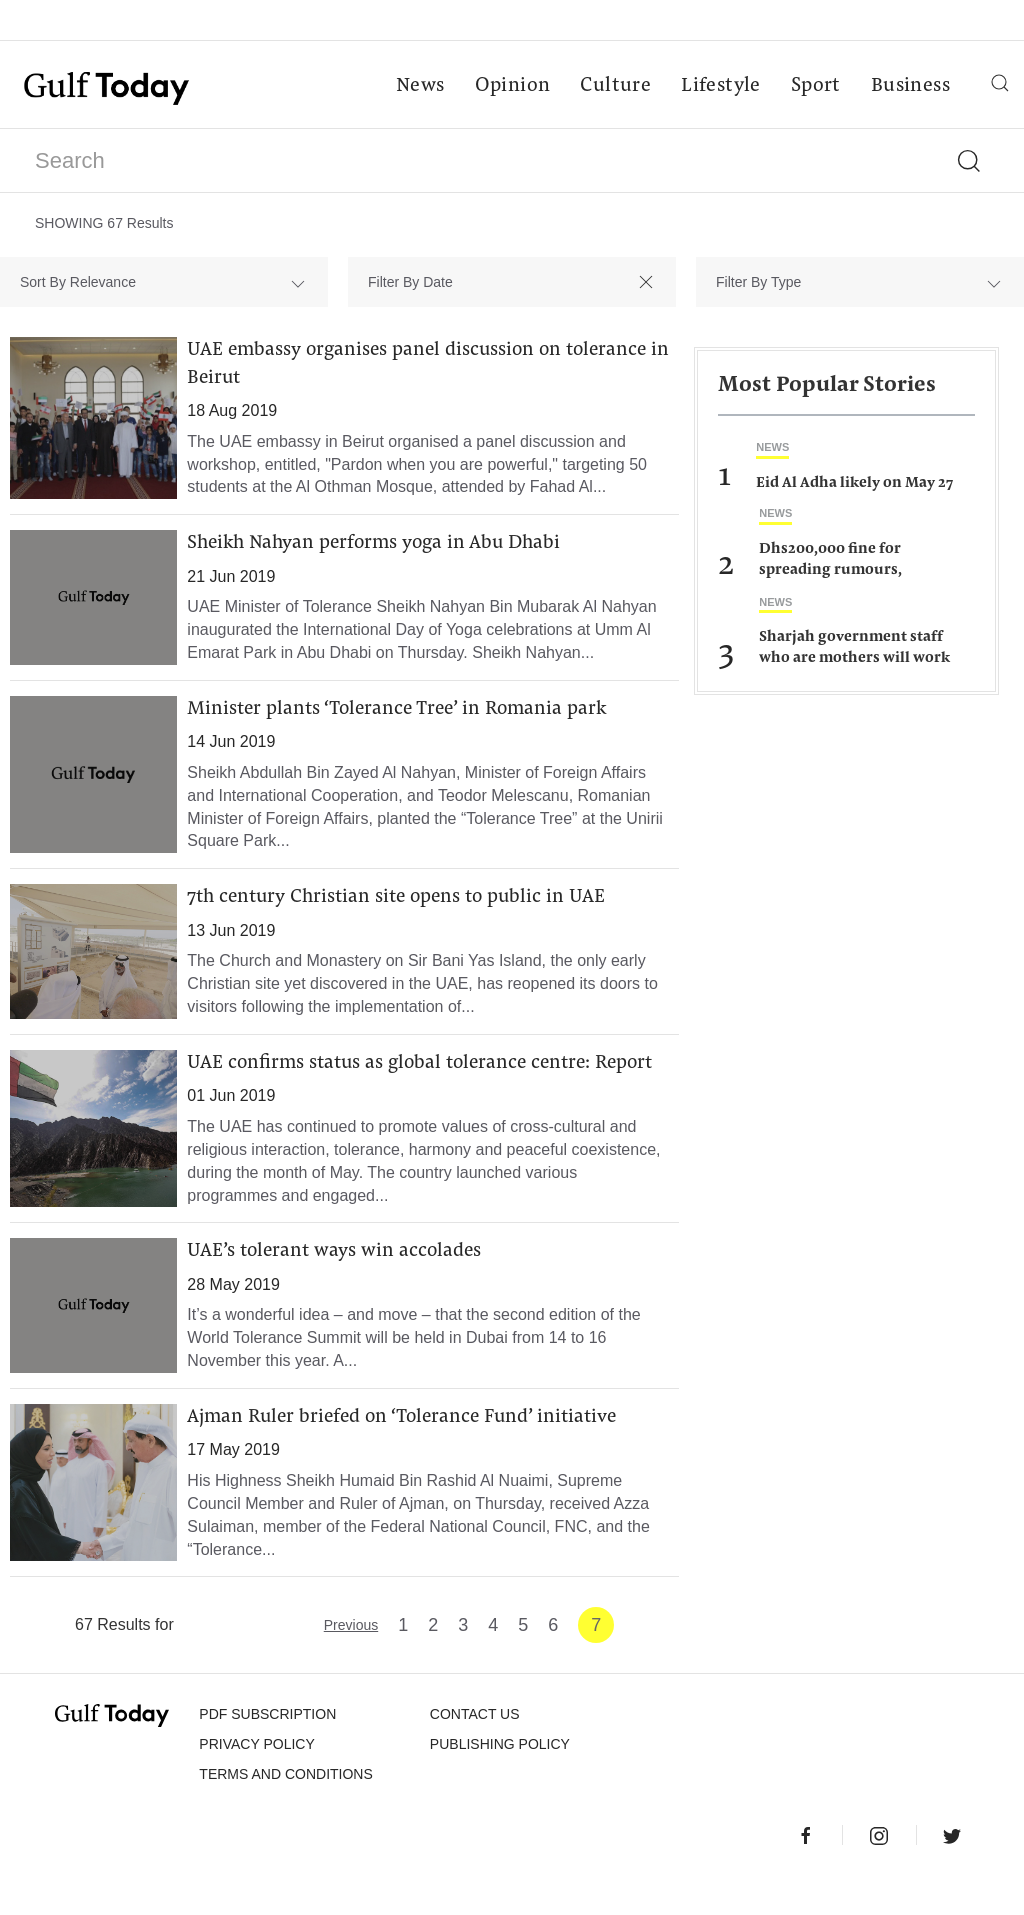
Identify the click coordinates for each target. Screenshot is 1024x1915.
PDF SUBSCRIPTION (267, 1749)
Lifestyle (720, 86)
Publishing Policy (500, 1779)
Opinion (512, 86)
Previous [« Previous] (351, 1660)
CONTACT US (475, 1749)
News (419, 86)
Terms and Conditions (285, 1809)
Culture (614, 86)
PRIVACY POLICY (256, 1779)
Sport (815, 86)
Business (909, 86)
